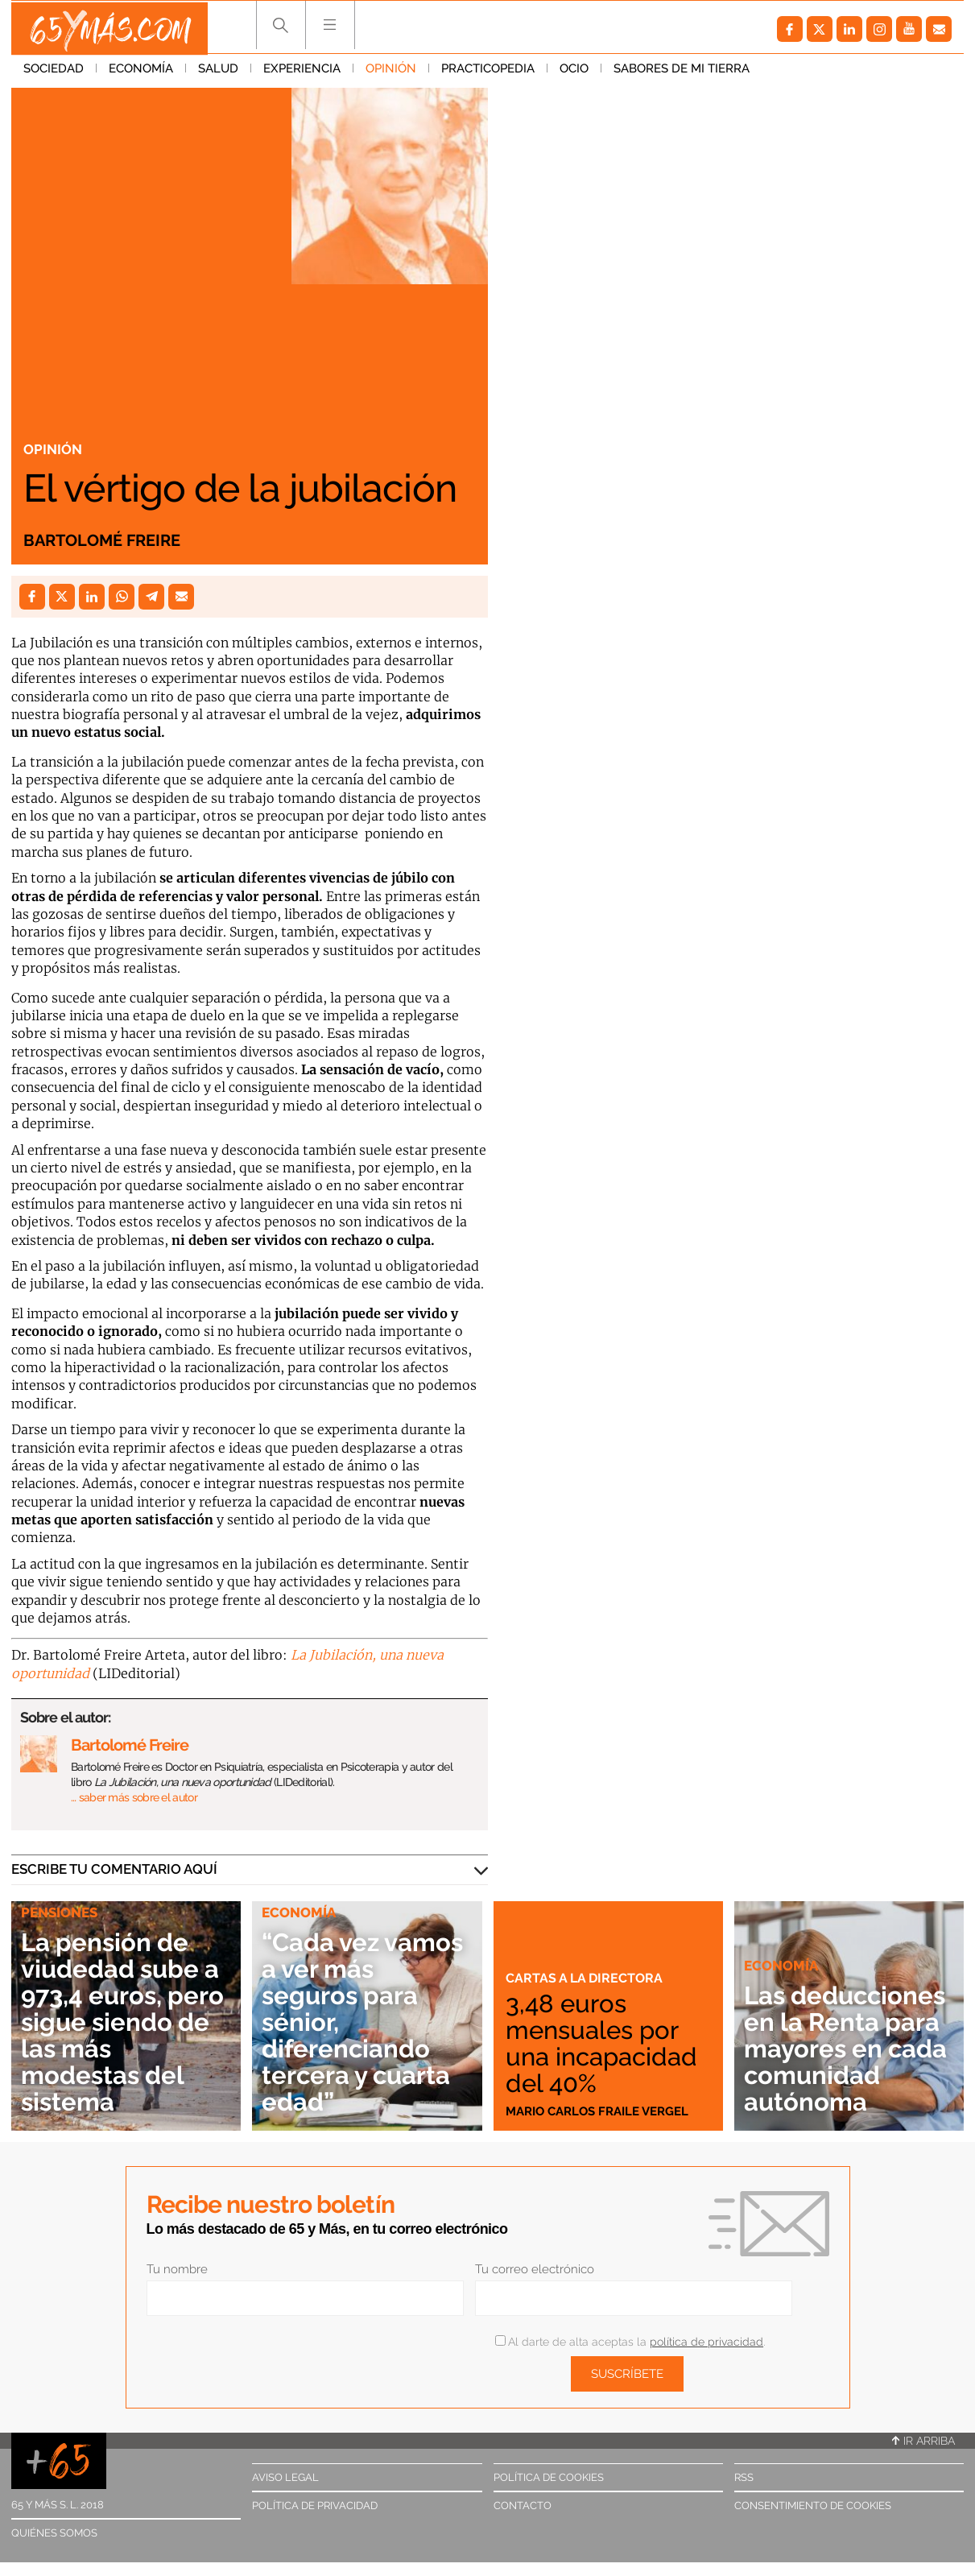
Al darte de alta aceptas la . (630, 2341)
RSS (744, 2477)
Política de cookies (549, 2477)
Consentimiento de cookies (812, 2506)
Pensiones (59, 1912)
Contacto (523, 2506)
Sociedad (53, 71)
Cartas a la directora (587, 1978)
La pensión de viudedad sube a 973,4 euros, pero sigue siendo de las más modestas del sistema (125, 2021)
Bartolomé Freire (101, 540)
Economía (141, 71)
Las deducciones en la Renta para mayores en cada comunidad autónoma (845, 2021)
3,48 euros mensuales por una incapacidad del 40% (607, 2042)
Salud (218, 71)
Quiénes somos (54, 2533)
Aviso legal (285, 2477)
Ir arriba (923, 2440)
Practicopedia (488, 71)
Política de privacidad (315, 2506)
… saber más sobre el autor (134, 1797)
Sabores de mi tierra (682, 71)
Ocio (574, 71)
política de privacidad (706, 2341)
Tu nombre (177, 2269)
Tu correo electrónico (534, 2269)
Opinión (391, 71)
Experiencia (302, 71)
